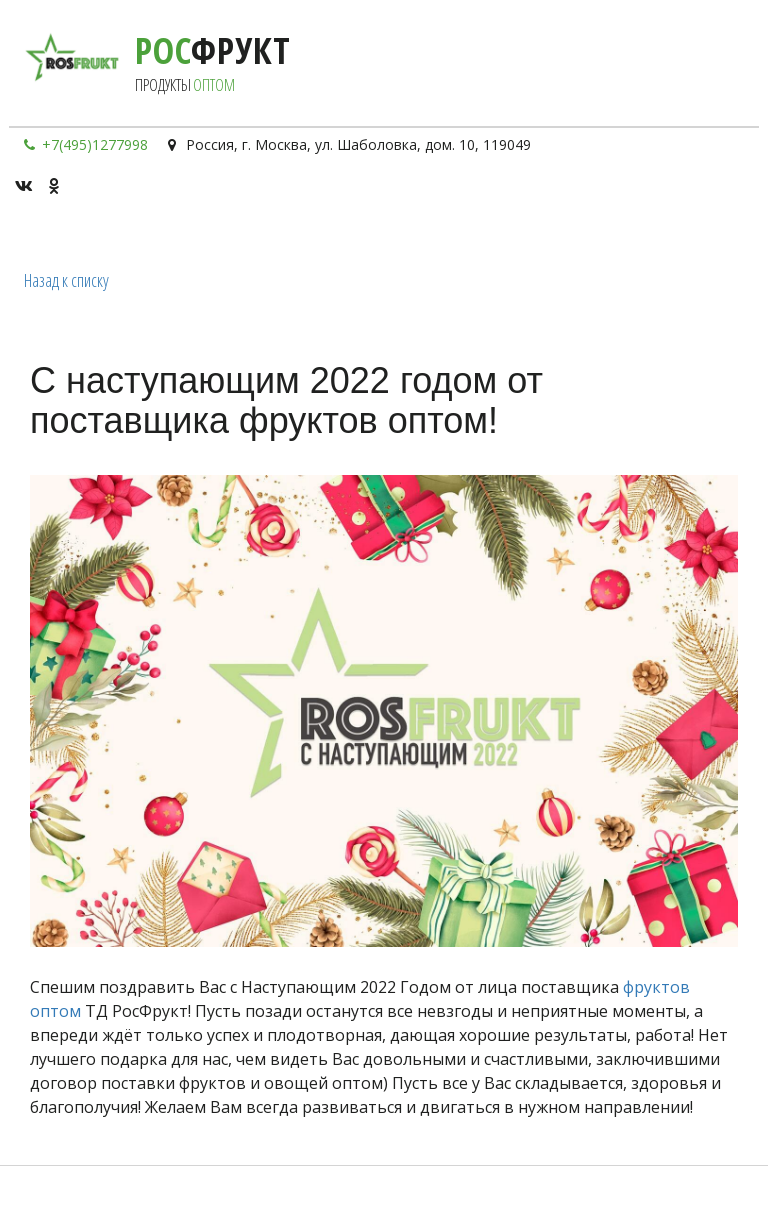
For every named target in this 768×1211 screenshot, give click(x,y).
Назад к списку (66, 280)
